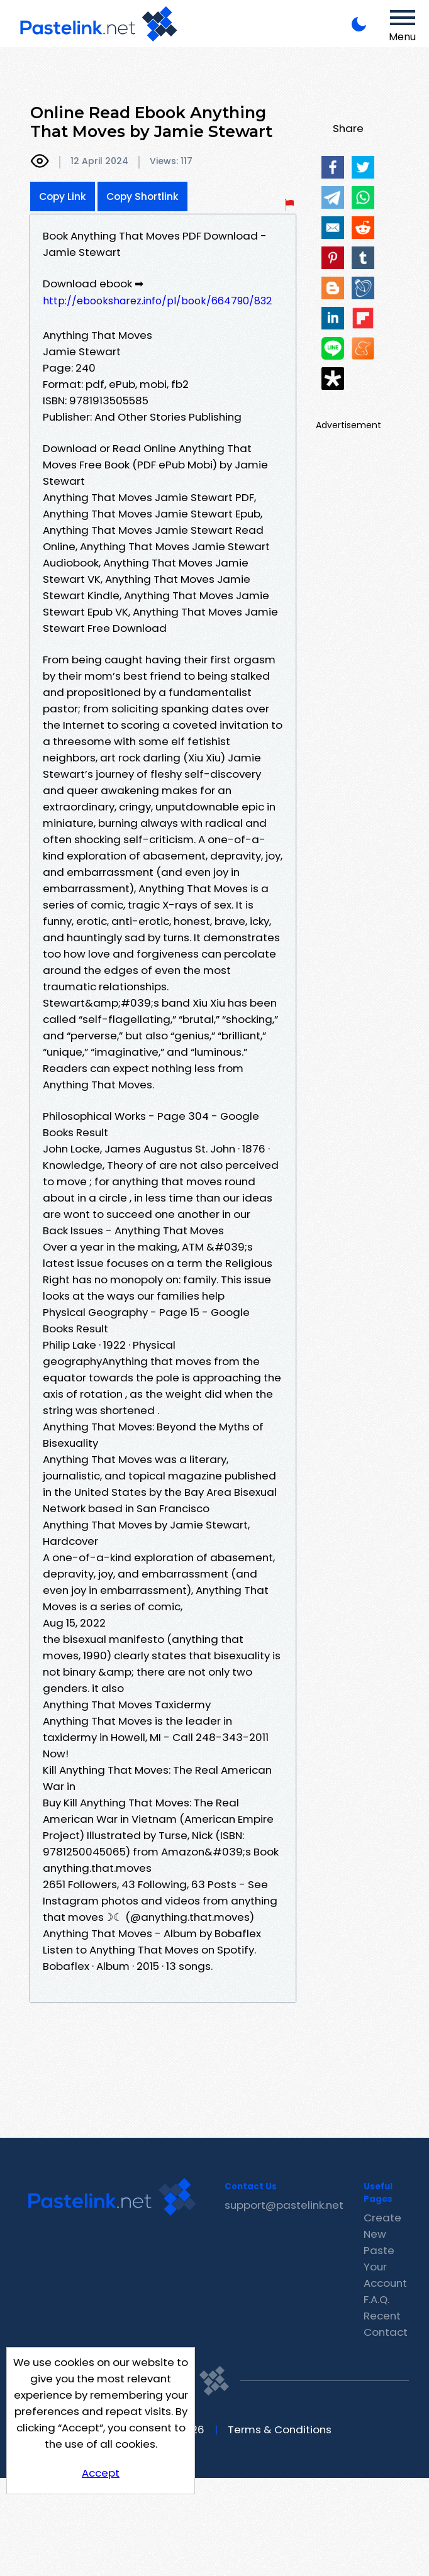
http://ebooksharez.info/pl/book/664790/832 (157, 301)
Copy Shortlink (142, 196)
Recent (382, 2315)
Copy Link (62, 196)
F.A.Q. (376, 2299)
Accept (101, 2472)
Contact (386, 2332)
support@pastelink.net (284, 2205)
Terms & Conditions (280, 2429)
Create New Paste (382, 2234)
